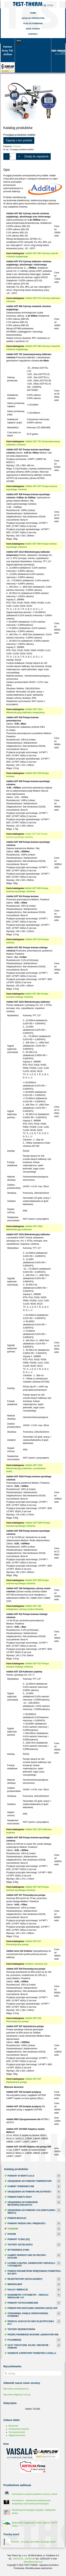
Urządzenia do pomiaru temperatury (30, 2181)
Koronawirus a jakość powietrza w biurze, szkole (34, 2494)
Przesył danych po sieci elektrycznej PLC (31, 2322)
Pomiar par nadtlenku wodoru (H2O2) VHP (33, 2308)
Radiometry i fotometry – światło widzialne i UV (28, 2296)
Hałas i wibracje (18, 2289)
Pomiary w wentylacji (21, 2176)
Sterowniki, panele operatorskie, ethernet (28, 2314)
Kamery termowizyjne (21, 2186)
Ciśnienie (13, 2229)
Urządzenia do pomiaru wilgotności (29, 2191)
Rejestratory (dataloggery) (25, 2279)
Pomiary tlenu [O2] (19, 2239)
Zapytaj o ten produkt (19, 140)
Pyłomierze (14, 2340)
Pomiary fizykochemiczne (23, 2303)
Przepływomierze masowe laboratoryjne (33, 2334)
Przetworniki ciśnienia (19, 2429)
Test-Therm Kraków (33, 4)
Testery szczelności (20, 2244)
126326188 (29, 2558)
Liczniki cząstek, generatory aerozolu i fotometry (31, 2264)
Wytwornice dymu (18, 2250)
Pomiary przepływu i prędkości (26, 2223)
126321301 (18, 2558)
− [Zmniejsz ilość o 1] (6, 156)
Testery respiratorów (21, 2329)
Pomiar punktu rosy (20, 2197)
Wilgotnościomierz (17, 2435)
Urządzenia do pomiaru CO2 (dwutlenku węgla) (31, 2211)
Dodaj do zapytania (36, 156)
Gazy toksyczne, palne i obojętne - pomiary (29, 2346)
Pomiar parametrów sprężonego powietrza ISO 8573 (34, 2272)
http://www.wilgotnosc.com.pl (16, 2394)
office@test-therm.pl (33, 2562)
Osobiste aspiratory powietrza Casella (32, 2353)
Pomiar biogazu (17, 2218)
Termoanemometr (17, 2432)
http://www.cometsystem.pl (15, 2389)
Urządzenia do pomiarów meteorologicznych (23, 2203)
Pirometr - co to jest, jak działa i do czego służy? (29, 2542)
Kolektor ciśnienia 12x (36, 1964)
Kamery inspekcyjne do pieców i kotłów (27, 2256)
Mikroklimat (15, 2284)
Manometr (13, 2426)
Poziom (12, 2234)
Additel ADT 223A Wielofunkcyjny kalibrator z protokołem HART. (26, 1468)
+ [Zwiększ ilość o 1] (19, 156)
